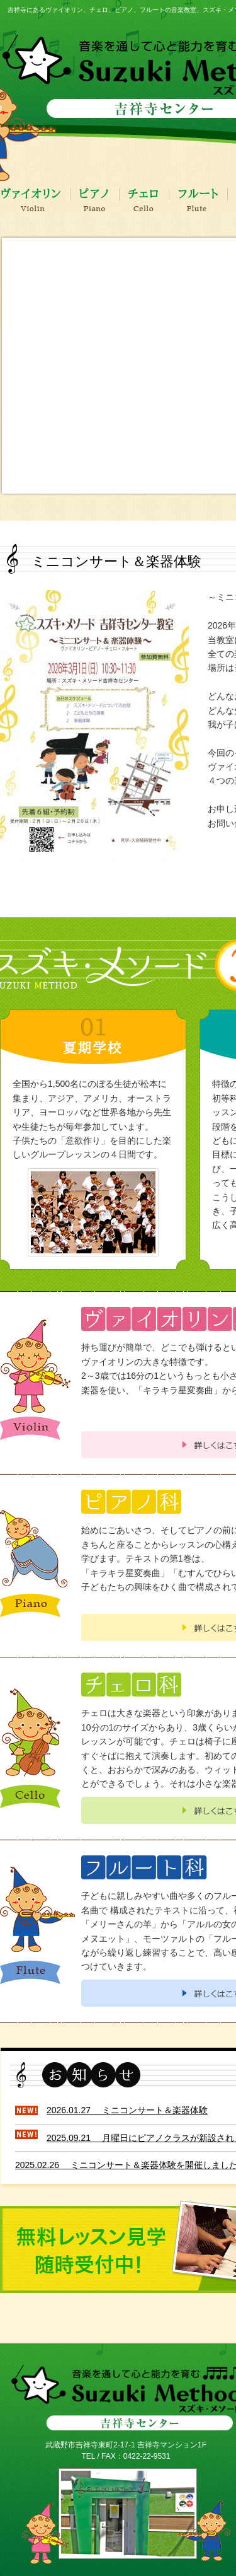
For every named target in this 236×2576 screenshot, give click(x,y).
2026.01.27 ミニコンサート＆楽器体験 (127, 2110)
